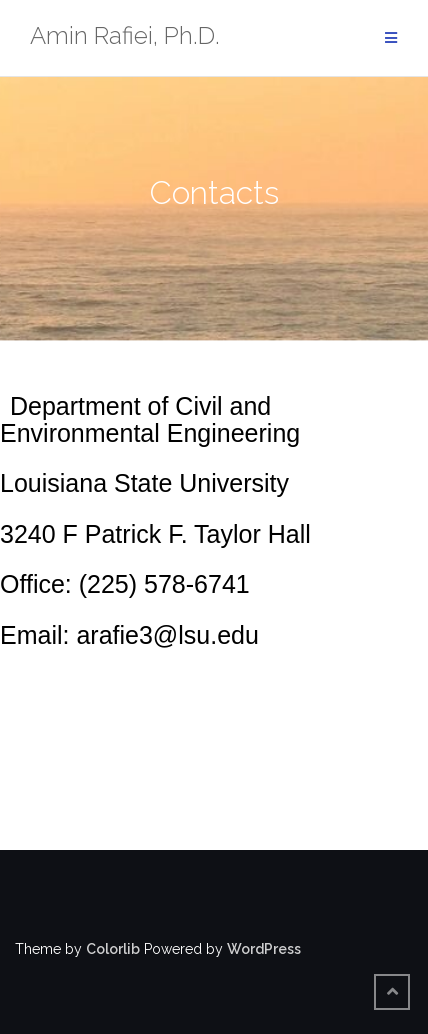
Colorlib (113, 949)
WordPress (264, 949)
